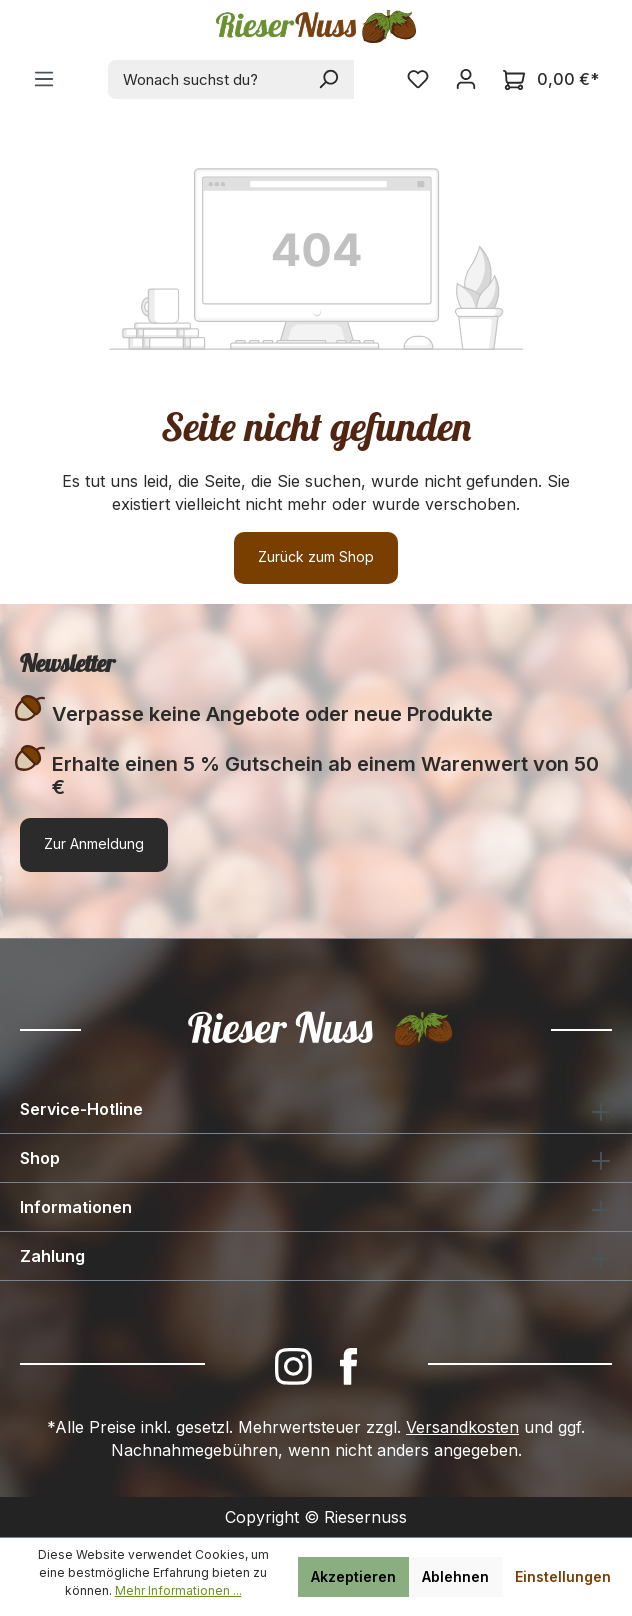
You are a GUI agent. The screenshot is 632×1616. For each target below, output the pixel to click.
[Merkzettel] (418, 79)
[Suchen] (329, 79)
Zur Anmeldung (94, 843)
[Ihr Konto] (466, 79)
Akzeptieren (353, 1576)
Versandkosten (462, 1427)
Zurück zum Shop (316, 556)
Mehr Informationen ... (178, 1590)
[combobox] (207, 79)
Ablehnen (455, 1576)
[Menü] (44, 79)
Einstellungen (563, 1576)
